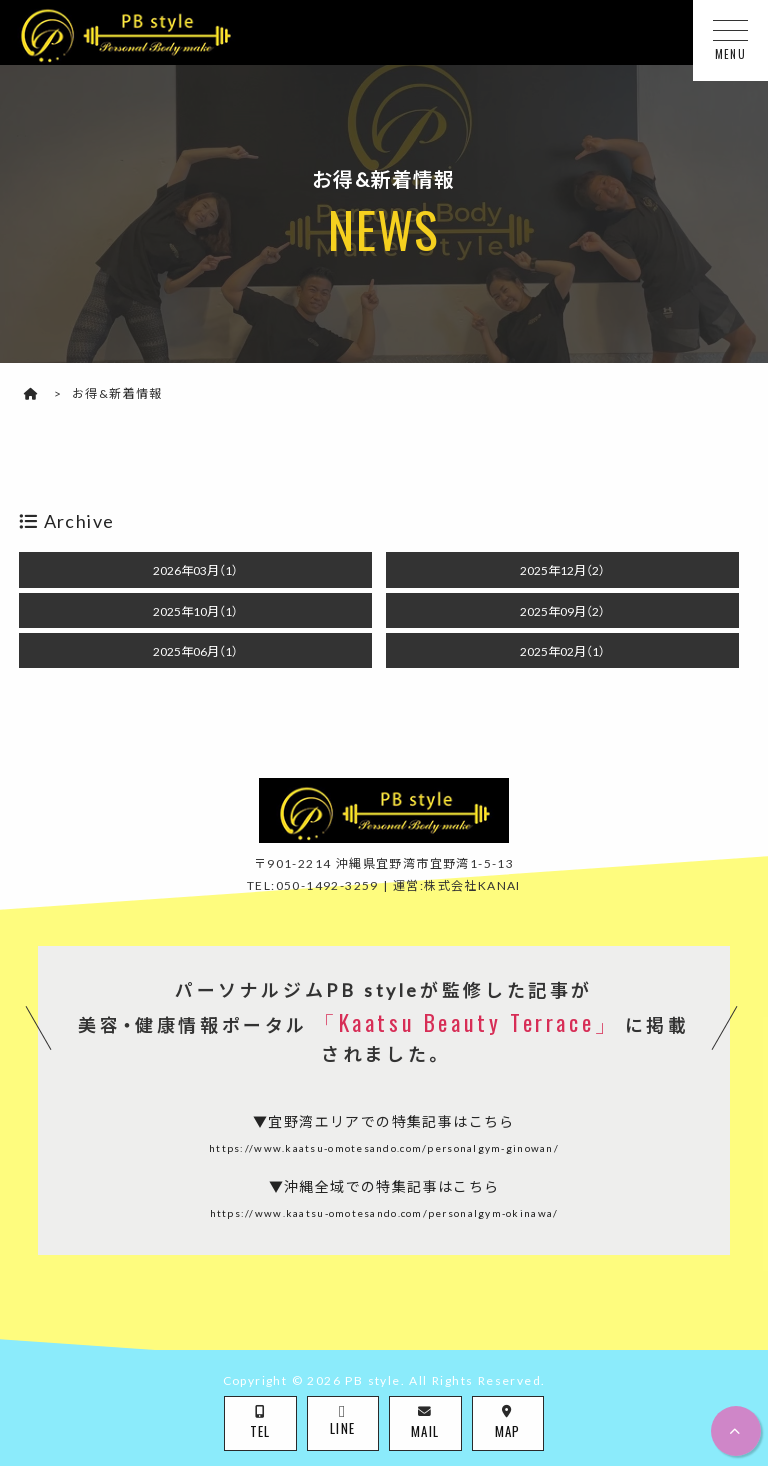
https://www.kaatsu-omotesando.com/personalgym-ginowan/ (384, 1147)
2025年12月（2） (562, 570)
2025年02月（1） (562, 651)
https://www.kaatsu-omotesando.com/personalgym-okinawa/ (384, 1212)
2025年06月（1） (195, 651)
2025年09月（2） (562, 611)
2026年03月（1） (195, 570)
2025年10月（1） (195, 611)
